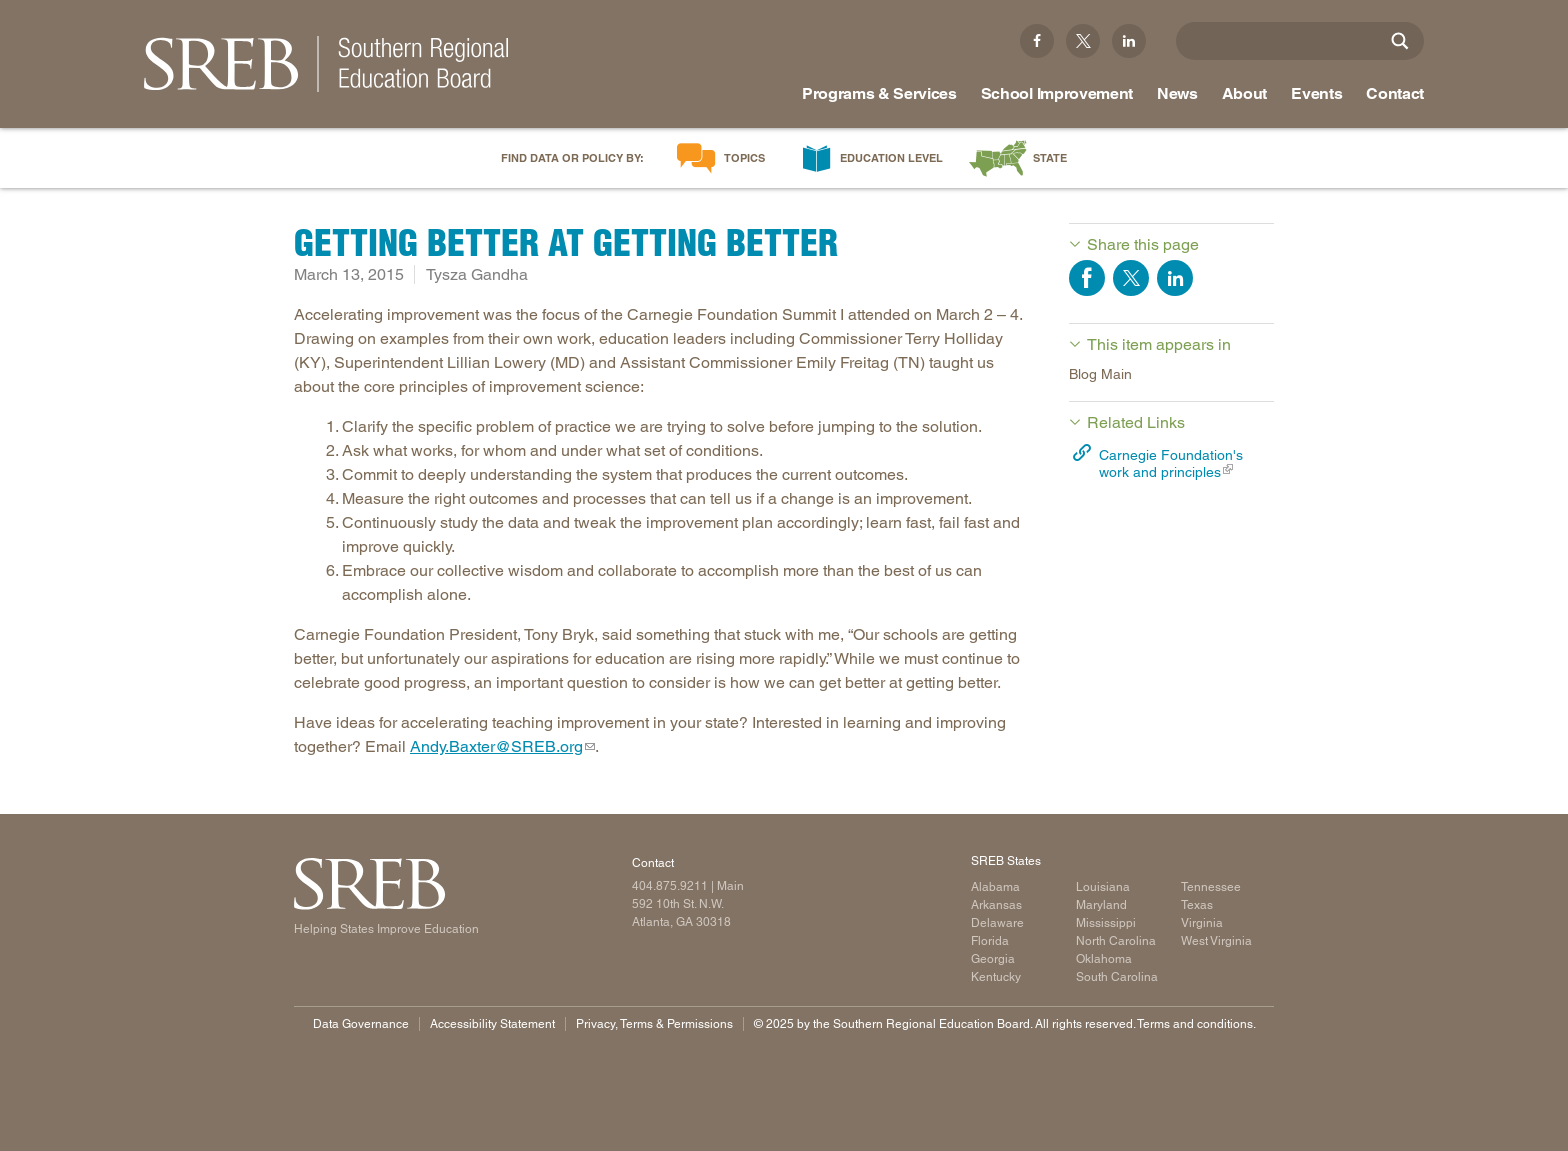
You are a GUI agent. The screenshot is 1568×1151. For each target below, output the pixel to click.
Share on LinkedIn (1175, 278)
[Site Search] (1400, 41)
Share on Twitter (1131, 278)
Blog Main (1100, 374)
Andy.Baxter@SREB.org (496, 746)
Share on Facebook (1087, 278)
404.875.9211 (670, 886)
